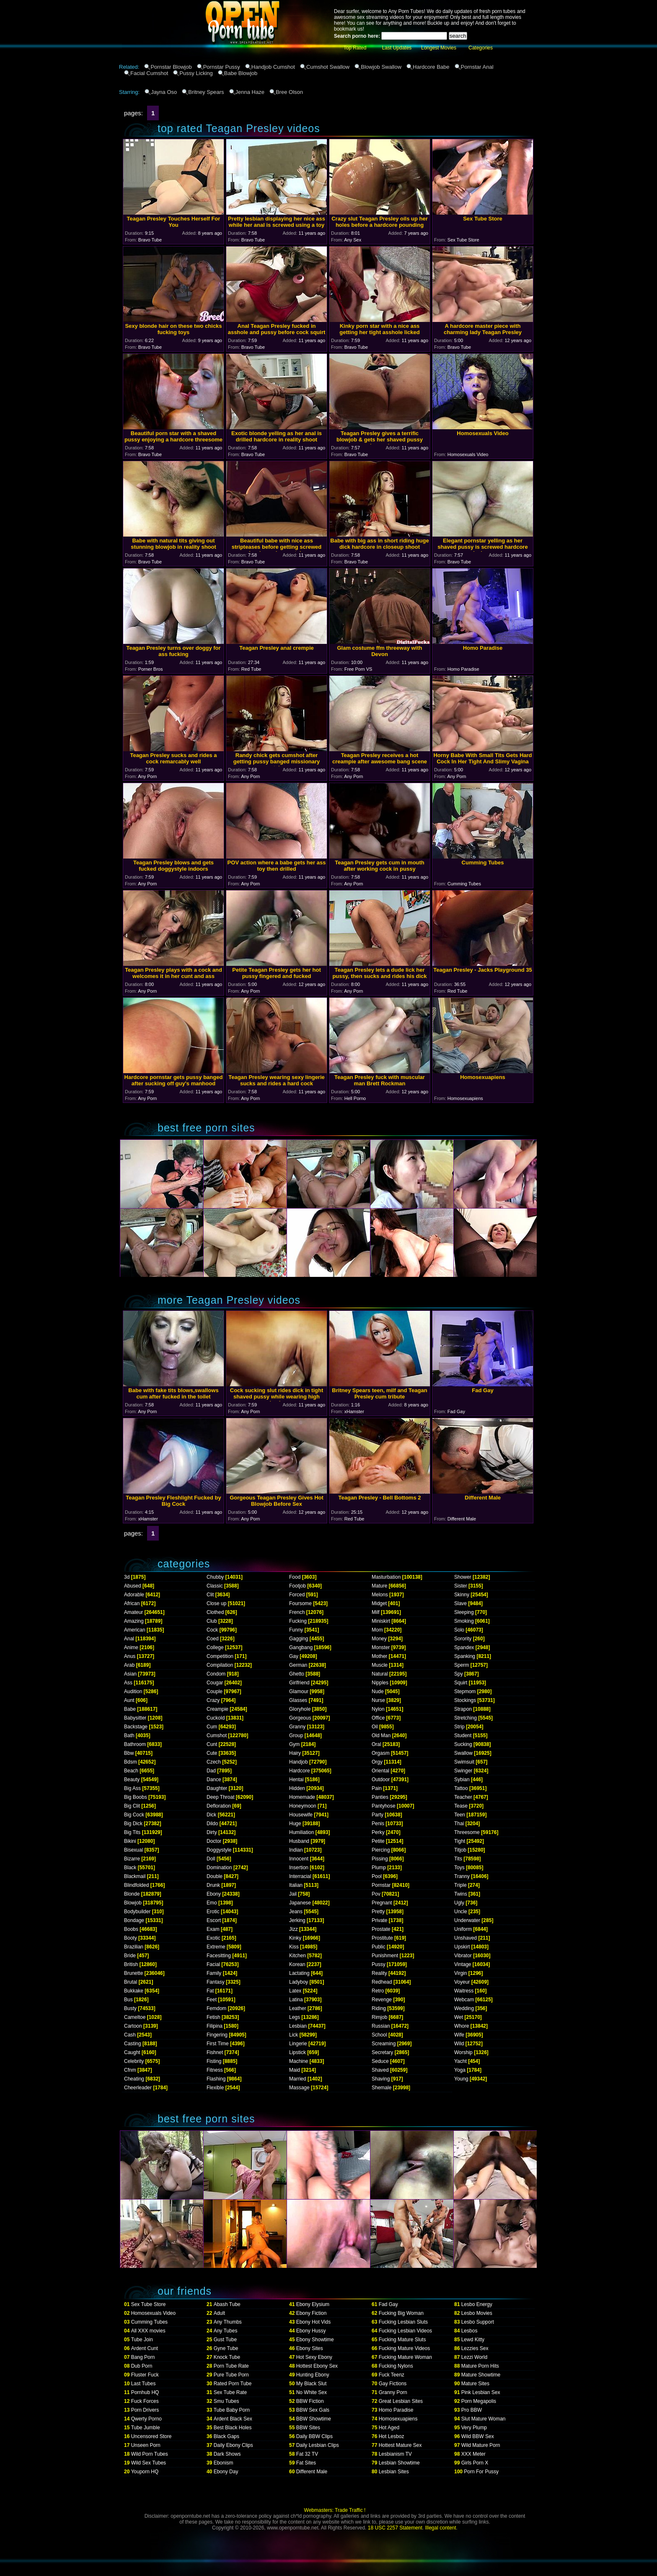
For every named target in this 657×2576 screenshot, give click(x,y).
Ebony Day (226, 2472)
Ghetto (296, 1674)
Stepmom (465, 1691)
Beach (131, 1771)
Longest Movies (438, 48)
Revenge (382, 2000)
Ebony (214, 1894)
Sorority (462, 1639)
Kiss (294, 1947)
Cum (212, 1727)
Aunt (129, 1700)
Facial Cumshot (149, 73)
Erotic (213, 1911)
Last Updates (397, 48)
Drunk (213, 1885)
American (134, 1630)
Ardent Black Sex (233, 2419)
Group (296, 1735)
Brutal (130, 1982)
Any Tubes (226, 2331)
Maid (294, 2070)
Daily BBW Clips (314, 2436)
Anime (131, 1647)
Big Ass (132, 1788)
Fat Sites (306, 2463)
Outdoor (381, 1779)
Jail (293, 1894)
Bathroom (135, 1744)
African (132, 1603)
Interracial (300, 1876)
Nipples (380, 1683)
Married (297, 2079)
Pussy (378, 1964)
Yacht (460, 2061)
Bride (130, 1956)
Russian (381, 2026)
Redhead (382, 1982)
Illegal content (440, 2528)
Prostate (381, 1929)
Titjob (460, 1850)
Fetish (213, 2017)
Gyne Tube (226, 2348)
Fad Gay (388, 2304)
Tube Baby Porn (232, 2410)
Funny (296, 1630)
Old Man (381, 1735)
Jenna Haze (249, 92)
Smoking (464, 1621)
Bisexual (133, 1850)
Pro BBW (471, 2410)
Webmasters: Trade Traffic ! (335, 2510)
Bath (129, 1735)
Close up (216, 1603)
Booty (130, 1938)
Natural (380, 1674)
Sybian (462, 1779)
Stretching (465, 1718)
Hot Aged (389, 2428)
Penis (378, 1823)
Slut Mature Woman (483, 2419)
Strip (459, 1727)
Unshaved (465, 1938)
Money (379, 1639)
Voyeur (462, 1982)
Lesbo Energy (476, 2304)
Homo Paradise (396, 2410)
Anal (129, 1639)
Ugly (459, 1903)
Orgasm (381, 1753)
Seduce (380, 2061)
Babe (130, 1709)
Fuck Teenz (391, 2375)
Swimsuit (464, 1762)
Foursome (300, 1603)
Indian (296, 1850)
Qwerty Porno (146, 2419)
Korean (297, 1964)
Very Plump (474, 2428)
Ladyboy (298, 1982)
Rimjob (379, 2017)
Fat (210, 1991)
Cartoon (133, 2026)
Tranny (462, 1876)
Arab (129, 1665)
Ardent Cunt (144, 2348)
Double (214, 1876)
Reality (379, 1973)
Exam (213, 1929)
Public (378, 1947)
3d (126, 1577)
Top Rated (355, 48)
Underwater (467, 1920)
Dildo (212, 1823)
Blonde (132, 1894)
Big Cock (134, 1815)
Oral (376, 1744)
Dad (211, 1771)
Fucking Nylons (396, 2366)
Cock (212, 1630)
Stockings (465, 1700)
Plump (379, 1867)
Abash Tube (227, 2304)
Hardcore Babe (431, 67)
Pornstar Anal (477, 67)
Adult (219, 2313)
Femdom (216, 2008)
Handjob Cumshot (273, 67)
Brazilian (133, 1947)
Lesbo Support (477, 2322)
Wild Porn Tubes (149, 2454)
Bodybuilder (137, 1911)
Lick (293, 2035)
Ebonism (223, 2463)
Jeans (296, 1911)
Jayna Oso (164, 92)
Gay (293, 1656)
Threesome (467, 1832)
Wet (458, 2017)
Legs (294, 2017)
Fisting (214, 2061)
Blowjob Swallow (381, 67)
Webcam (464, 2000)
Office (378, 1718)
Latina (296, 2000)
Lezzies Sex (475, 2348)
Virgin (460, 1973)
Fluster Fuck (145, 2375)
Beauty (132, 1779)
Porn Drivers (145, 2410)
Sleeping (464, 1612)
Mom (377, 1630)
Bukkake (133, 1991)
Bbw (129, 1753)
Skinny (461, 1595)
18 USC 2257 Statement (395, 2528)
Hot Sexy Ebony (314, 2357)
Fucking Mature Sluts (402, 2340)
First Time (218, 2044)
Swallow (463, 1753)
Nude (378, 1691)
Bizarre (132, 1859)
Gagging (298, 1639)
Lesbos (469, 2331)
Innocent (298, 1859)
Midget (379, 1603)
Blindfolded (136, 1885)
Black (130, 1867)
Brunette (133, 1973)
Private (379, 1920)
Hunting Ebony (312, 2375)
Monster (381, 1647)
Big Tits (132, 1832)
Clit (210, 1595)
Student (462, 1735)
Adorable (134, 1595)
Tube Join (142, 2340)
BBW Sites (308, 2428)
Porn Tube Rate (231, 2366)
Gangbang (301, 1647)
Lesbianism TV (395, 2454)
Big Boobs (135, 1797)
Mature (379, 1586)
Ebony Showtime (315, 2340)
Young (461, 2079)
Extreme (216, 1947)
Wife (459, 2035)
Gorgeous (300, 1718)
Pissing (380, 1859)
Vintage (462, 1964)
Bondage (134, 1920)
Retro (378, 1991)
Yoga (460, 2070)
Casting (132, 2044)
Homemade (302, 1797)
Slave (460, 1603)
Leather (297, 2008)
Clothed (215, 1612)
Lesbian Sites (394, 2472)
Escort (214, 1920)
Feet (212, 2000)
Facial (213, 1964)
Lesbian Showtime (399, 2463)
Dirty (212, 1832)
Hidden (297, 1788)
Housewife (301, 1815)
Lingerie (298, 2044)
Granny (297, 1727)
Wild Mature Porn (480, 2445)
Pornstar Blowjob (170, 67)
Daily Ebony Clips (233, 2445)
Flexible (215, 2088)
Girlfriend (299, 1683)
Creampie (217, 1709)
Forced (297, 1595)
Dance (214, 1779)
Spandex (464, 1647)
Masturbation (386, 1577)
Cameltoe (134, 2017)
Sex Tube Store (148, 2304)
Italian (296, 1885)
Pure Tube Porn (231, 2375)
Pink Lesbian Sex (480, 2392)
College (215, 1647)
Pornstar (381, 1885)
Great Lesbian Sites (401, 2401)
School (379, 2035)
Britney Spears (206, 92)
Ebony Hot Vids (313, 2322)
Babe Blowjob (241, 73)
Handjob (298, 1762)
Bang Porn (143, 2357)
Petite (378, 1841)
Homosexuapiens (398, 2419)
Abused (132, 1586)
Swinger (463, 1771)
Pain (377, 1788)
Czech (214, 1762)
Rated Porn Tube (233, 2384)
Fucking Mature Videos (404, 2348)
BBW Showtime (313, 2419)
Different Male (311, 2472)
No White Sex (311, 2392)
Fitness (215, 2070)
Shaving (381, 2079)
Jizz (293, 1929)
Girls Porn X (475, 2463)
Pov (376, 1894)
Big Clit (132, 1806)
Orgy (377, 1762)
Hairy (295, 1753)
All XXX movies (148, 2331)
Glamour (298, 1691)
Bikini (130, 1841)
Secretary (382, 2052)
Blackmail (134, 1876)
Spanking (464, 1656)
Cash (130, 2035)
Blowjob (133, 1903)
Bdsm (130, 1762)
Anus (129, 1656)
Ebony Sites (309, 2348)
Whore (461, 2026)
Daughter (217, 1788)
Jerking (297, 1920)
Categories (480, 48)
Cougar (215, 1683)
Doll (211, 1859)
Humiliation (301, 1832)
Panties (380, 1797)
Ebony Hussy (311, 2331)
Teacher (463, 1797)
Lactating (299, 1973)
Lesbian (298, 2026)
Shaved (380, 2070)
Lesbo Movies (476, 2313)
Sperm (461, 1665)
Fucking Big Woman (401, 2313)
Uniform (463, 1929)
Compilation (220, 1665)
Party (377, 1815)
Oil (375, 1727)
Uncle (460, 1911)
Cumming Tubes (149, 2322)
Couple (214, 1691)
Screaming (384, 2044)
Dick (211, 1815)
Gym (294, 1744)
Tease (461, 1806)
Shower (462, 1577)
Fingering (217, 2035)
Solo (459, 1630)
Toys (459, 1867)
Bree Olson (289, 92)
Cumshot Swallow (327, 67)
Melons (380, 1595)
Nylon (378, 1709)
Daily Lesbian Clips (317, 2445)
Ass (128, 1683)
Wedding (464, 2008)
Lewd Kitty (472, 2340)
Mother (379, 1656)
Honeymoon (302, 1806)
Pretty (378, 1911)
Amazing (134, 1621)
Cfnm (130, 2070)
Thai (459, 1823)
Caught (132, 2052)
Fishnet (215, 2052)
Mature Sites (475, 2384)
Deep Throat (221, 1797)
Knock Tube (227, 2357)
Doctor (214, 1841)
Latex (295, 1991)
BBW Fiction (310, 2401)
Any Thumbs (228, 2322)
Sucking (463, 1744)
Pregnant (382, 1903)
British (131, 1964)
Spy (458, 1674)
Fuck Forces (145, 2401)
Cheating (134, 2079)
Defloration (219, 1806)
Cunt (212, 1744)
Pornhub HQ (145, 2392)
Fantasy (216, 1982)
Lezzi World (474, 2357)
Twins (460, 1894)
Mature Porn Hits (480, 2366)
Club (212, 1621)
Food (294, 1577)
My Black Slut (311, 2384)
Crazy (213, 1700)
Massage (299, 2088)
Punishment (385, 1956)
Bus (128, 2000)
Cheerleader (138, 2088)
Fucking (298, 1621)
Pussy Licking (195, 73)
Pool (377, 1876)
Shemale (381, 2088)
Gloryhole (299, 1709)
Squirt (460, 1683)
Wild (459, 2044)
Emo (212, 1903)
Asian (130, 1674)
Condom (216, 1674)
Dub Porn (142, 2366)
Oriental (380, 1771)
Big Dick (133, 1823)
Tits (458, 1859)
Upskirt (462, 1947)
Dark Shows (227, 2454)
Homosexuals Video (153, 2313)
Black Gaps (226, 2436)
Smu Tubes (226, 2401)
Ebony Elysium (312, 2304)
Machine (298, 2061)
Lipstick (297, 2052)
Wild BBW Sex (477, 2436)
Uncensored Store (151, 2436)
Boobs (131, 1929)
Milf (376, 1612)
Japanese (300, 1903)
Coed (213, 1639)
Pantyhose (384, 1806)
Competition (220, 1656)
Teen (459, 1815)
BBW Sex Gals (312, 2410)
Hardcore (299, 1771)
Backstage (135, 1727)
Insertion (298, 1867)
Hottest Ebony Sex (317, 2366)
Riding (379, 2008)
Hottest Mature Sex (400, 2445)
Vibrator (463, 1956)
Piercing (381, 1850)
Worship (463, 2052)
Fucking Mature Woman (405, 2357)
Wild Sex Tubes (148, 2463)
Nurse (378, 1700)
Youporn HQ (145, 2472)
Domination (219, 1867)
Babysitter (135, 1718)
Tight (459, 1841)
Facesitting (219, 1956)
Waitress (463, 1991)
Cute (212, 1753)
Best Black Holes (233, 2428)
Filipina (214, 2026)
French (297, 1612)
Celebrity (134, 2061)
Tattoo (461, 1788)
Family (214, 1973)
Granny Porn (393, 2392)
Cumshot (217, 1735)
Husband (299, 1841)
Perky (378, 1832)
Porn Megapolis (478, 2401)
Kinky (295, 1938)
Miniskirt (381, 1621)
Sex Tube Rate (230, 2392)
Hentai (296, 1779)
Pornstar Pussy (221, 67)
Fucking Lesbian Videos (405, 2331)
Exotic (213, 1938)
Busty (130, 2008)
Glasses (298, 1700)
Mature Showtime (480, 2375)
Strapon (463, 1709)
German (298, 1665)
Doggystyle (219, 1850)
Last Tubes (143, 2384)
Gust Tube (225, 2340)
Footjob (297, 1586)
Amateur (133, 1612)
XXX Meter (473, 2454)
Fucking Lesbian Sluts (403, 2322)
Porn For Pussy (481, 2472)
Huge (295, 1823)
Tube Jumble (145, 2428)
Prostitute (382, 1938)
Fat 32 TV (307, 2454)
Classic (215, 1586)
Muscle (380, 1665)
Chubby (215, 1577)
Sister (460, 1586)
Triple (460, 1885)
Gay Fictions (393, 2384)
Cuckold (216, 1718)
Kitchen (297, 1956)
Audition (133, 1691)
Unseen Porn (145, 2445)
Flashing (216, 2079)
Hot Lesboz (391, 2436)
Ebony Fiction (311, 2313)
